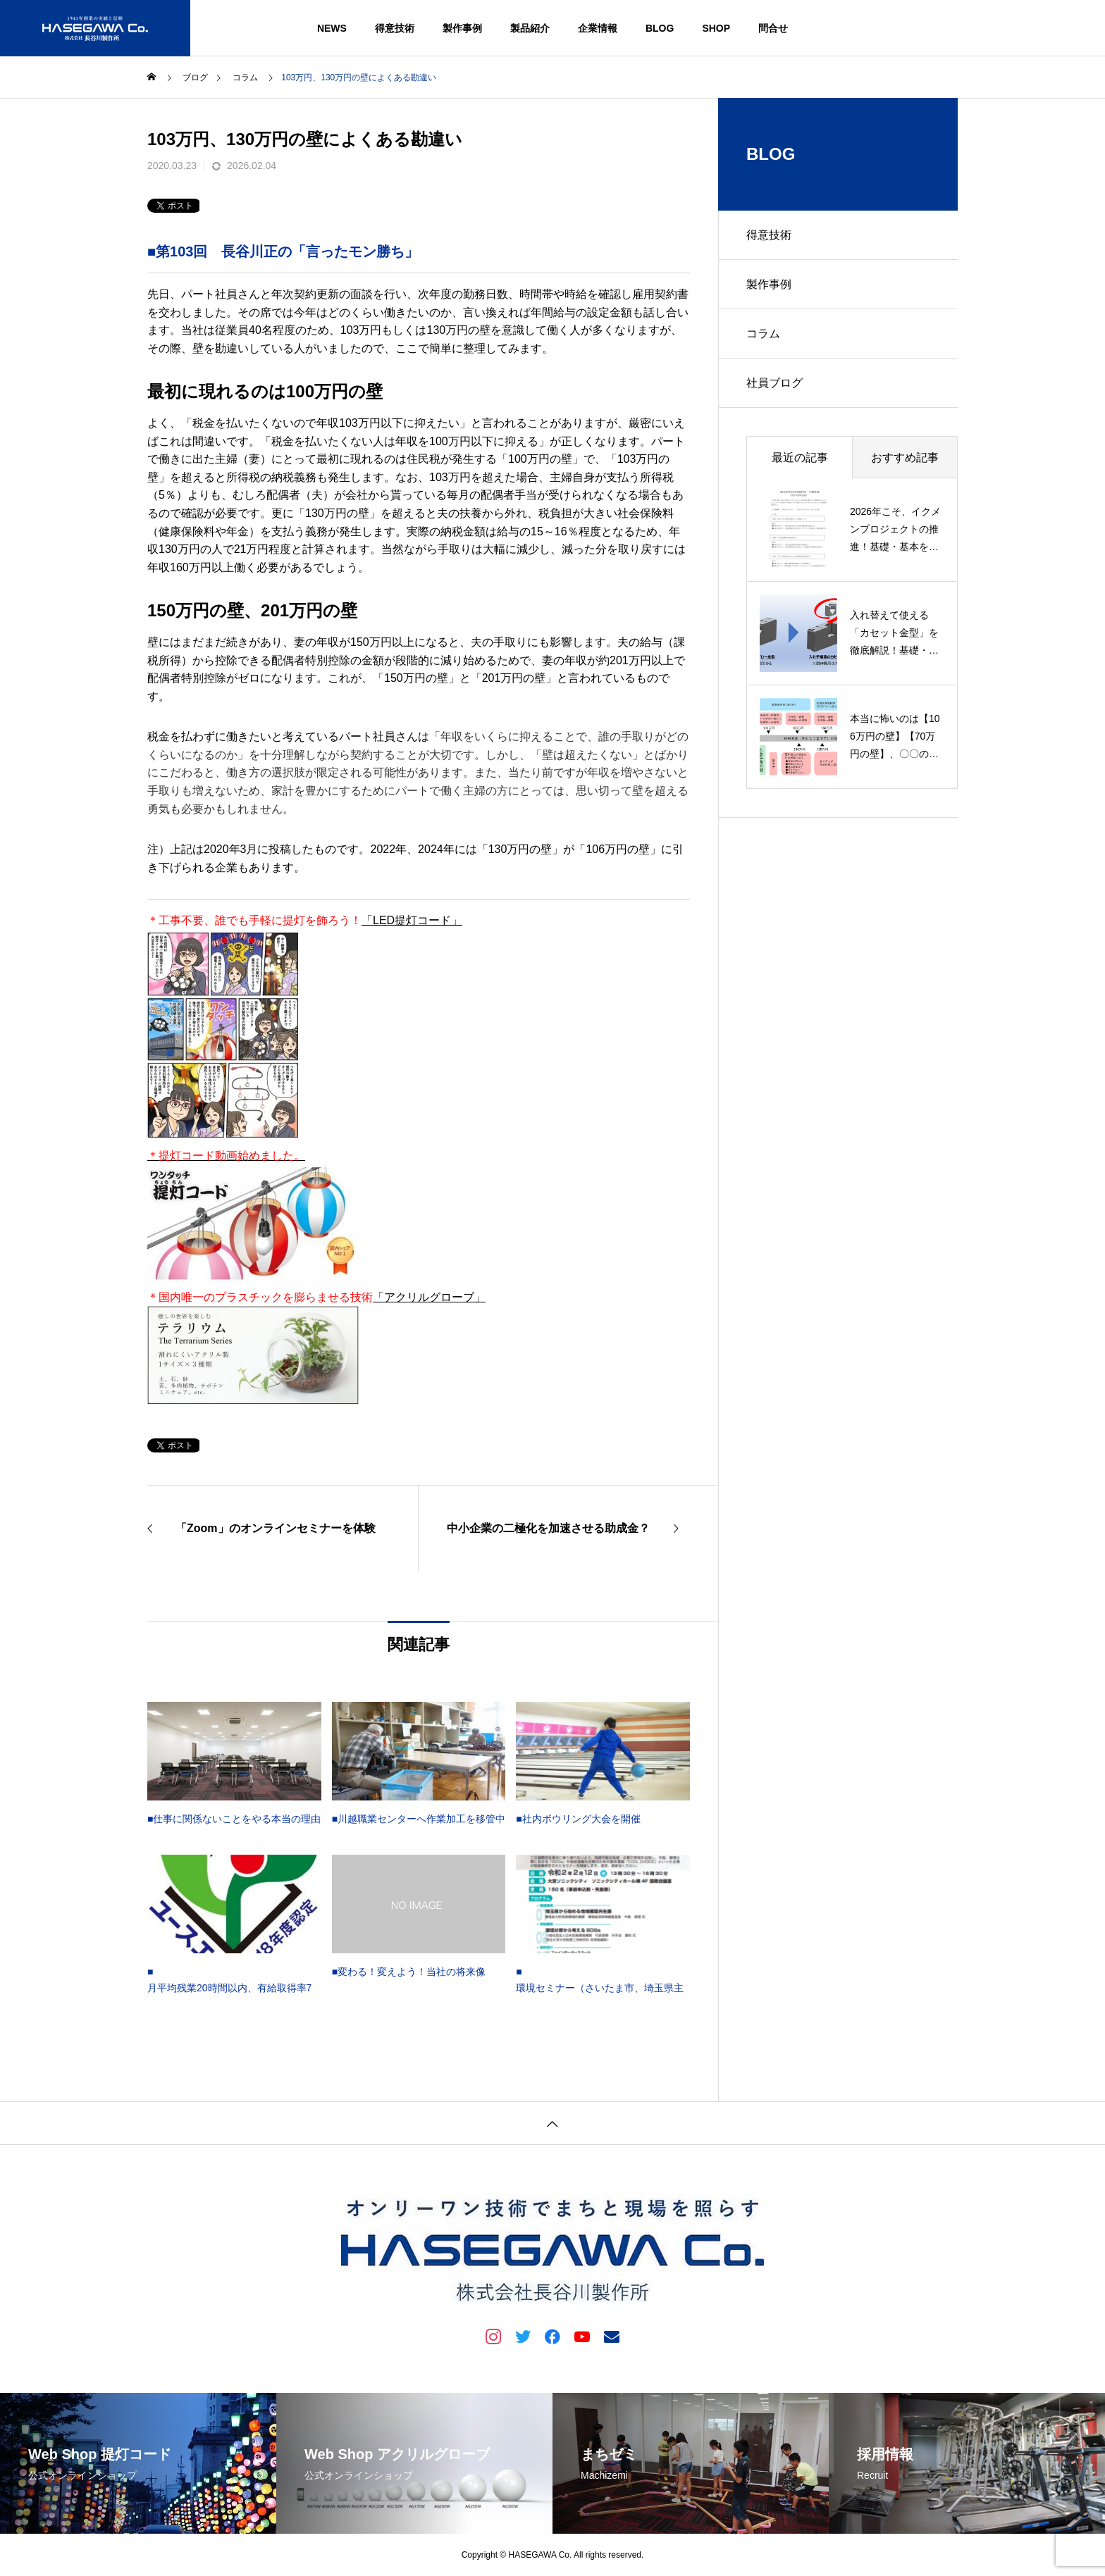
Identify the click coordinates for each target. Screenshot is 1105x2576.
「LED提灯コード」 (412, 920)
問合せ (773, 28)
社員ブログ (774, 383)
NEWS (332, 28)
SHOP (716, 28)
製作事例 (462, 28)
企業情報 (597, 28)
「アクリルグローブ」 (429, 1297)
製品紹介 (530, 28)
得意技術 (394, 28)
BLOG (660, 28)
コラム (763, 334)
